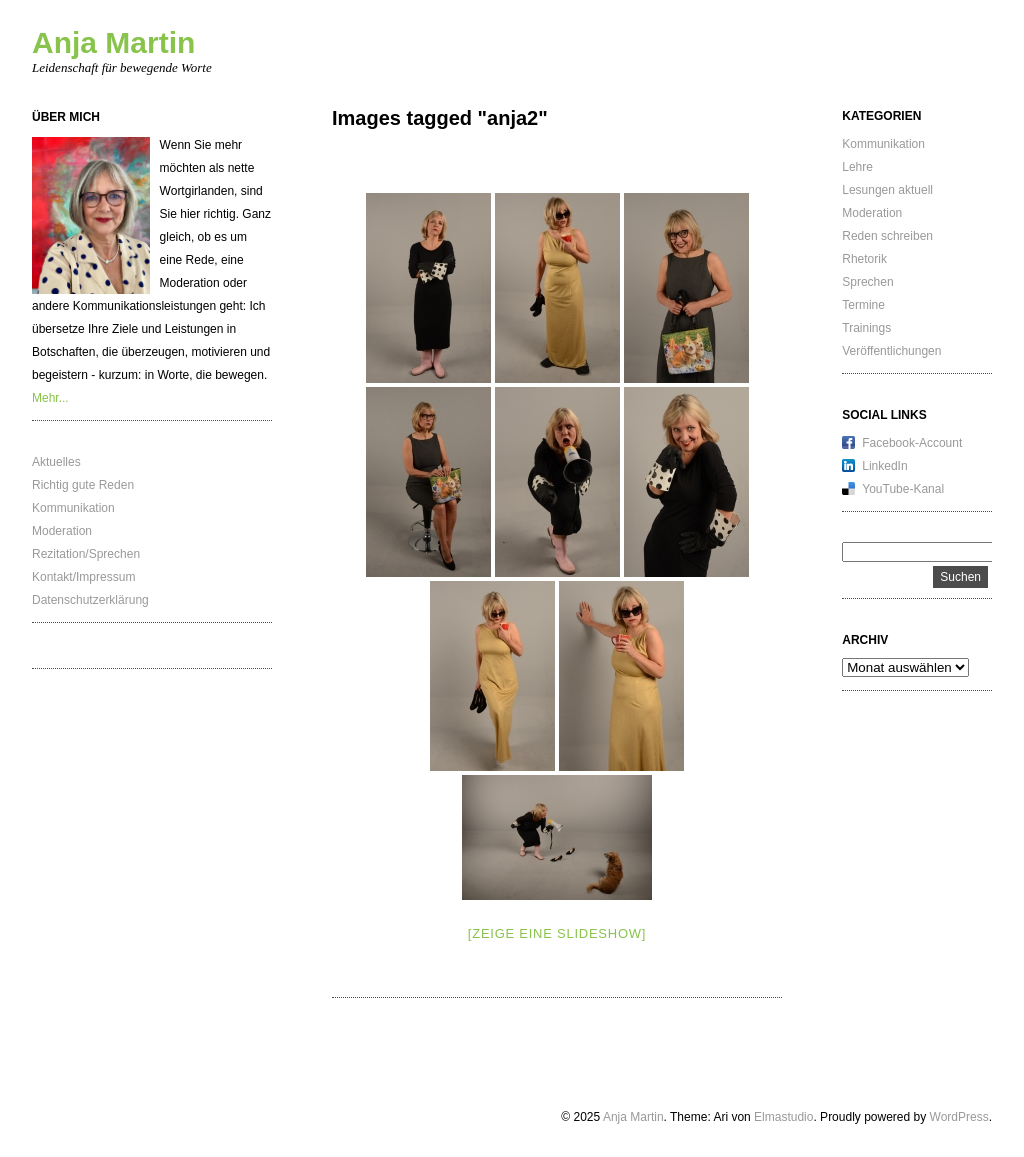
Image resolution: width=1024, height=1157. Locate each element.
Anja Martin (113, 42)
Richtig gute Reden (83, 485)
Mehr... (50, 398)
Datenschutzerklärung (90, 600)
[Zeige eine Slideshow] (557, 933)
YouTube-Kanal (903, 489)
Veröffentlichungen (891, 351)
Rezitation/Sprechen (86, 554)
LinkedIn (884, 466)
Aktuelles (56, 462)
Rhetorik (864, 259)
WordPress (959, 1117)
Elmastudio (783, 1117)
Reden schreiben (887, 236)
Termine (863, 305)
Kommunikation (73, 508)
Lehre (857, 167)
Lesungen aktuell (887, 190)
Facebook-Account (912, 443)
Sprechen (867, 282)
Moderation (62, 531)
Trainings (866, 328)
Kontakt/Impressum (83, 577)
